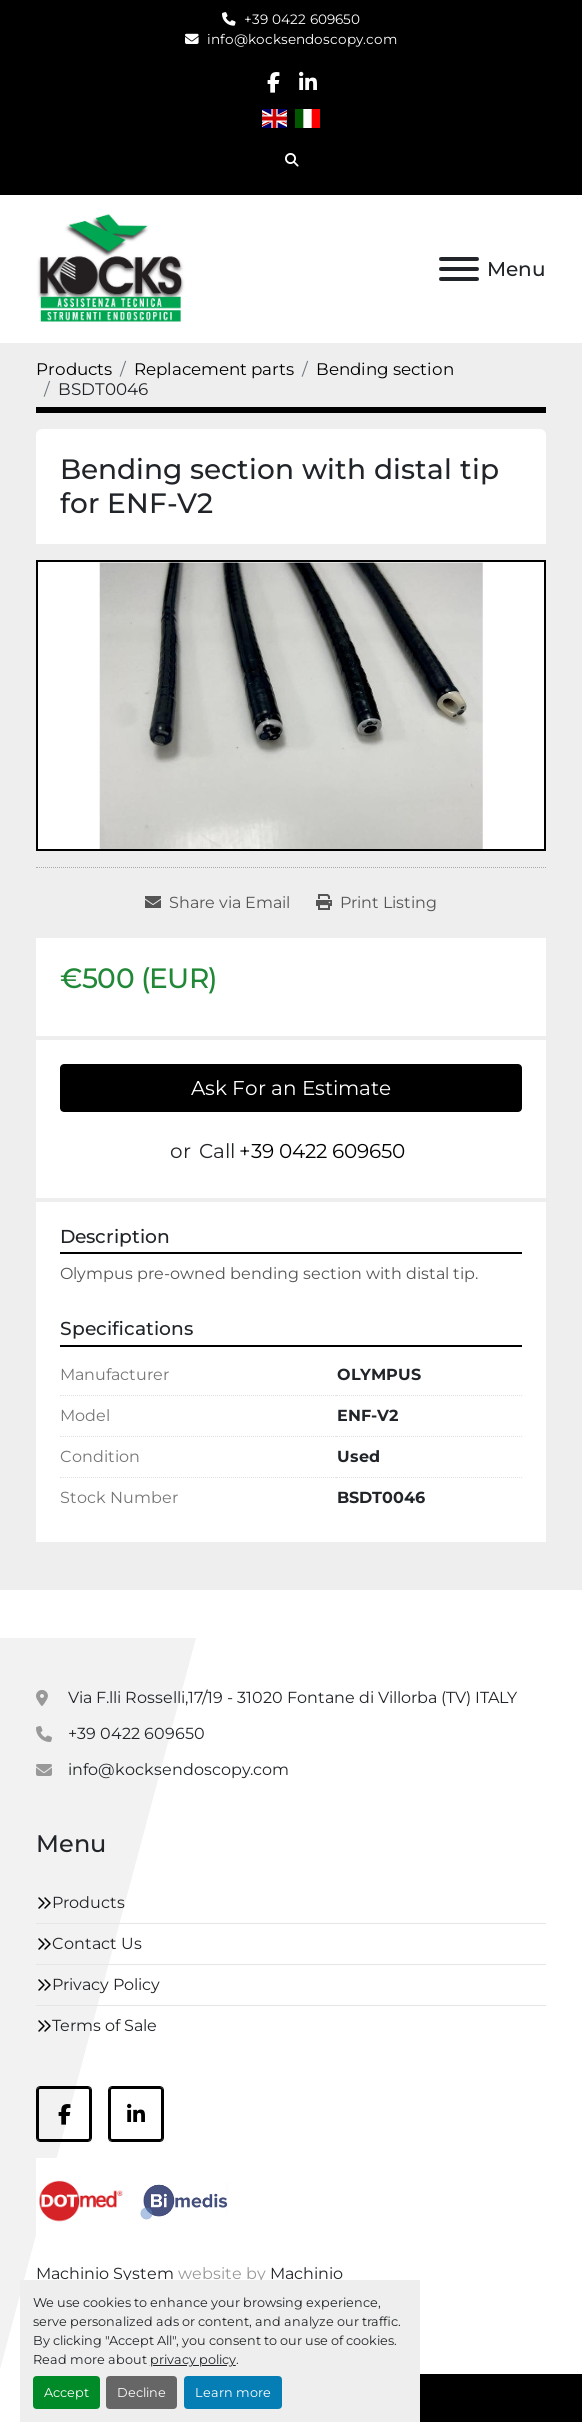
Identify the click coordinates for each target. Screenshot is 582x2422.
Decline (141, 2392)
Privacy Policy (106, 1984)
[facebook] (273, 82)
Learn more (233, 2392)
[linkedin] (307, 82)
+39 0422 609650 (302, 19)
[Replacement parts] (214, 369)
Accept (66, 2392)
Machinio (306, 2273)
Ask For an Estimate (291, 1088)
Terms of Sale (104, 2025)
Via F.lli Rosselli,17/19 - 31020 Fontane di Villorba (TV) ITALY (292, 1697)
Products (88, 1902)
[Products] (74, 369)
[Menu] (459, 269)
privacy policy (193, 2359)
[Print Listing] (376, 903)
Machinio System (105, 2273)
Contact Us (97, 1943)
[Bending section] (385, 369)
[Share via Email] (217, 903)
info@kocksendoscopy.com (302, 39)
